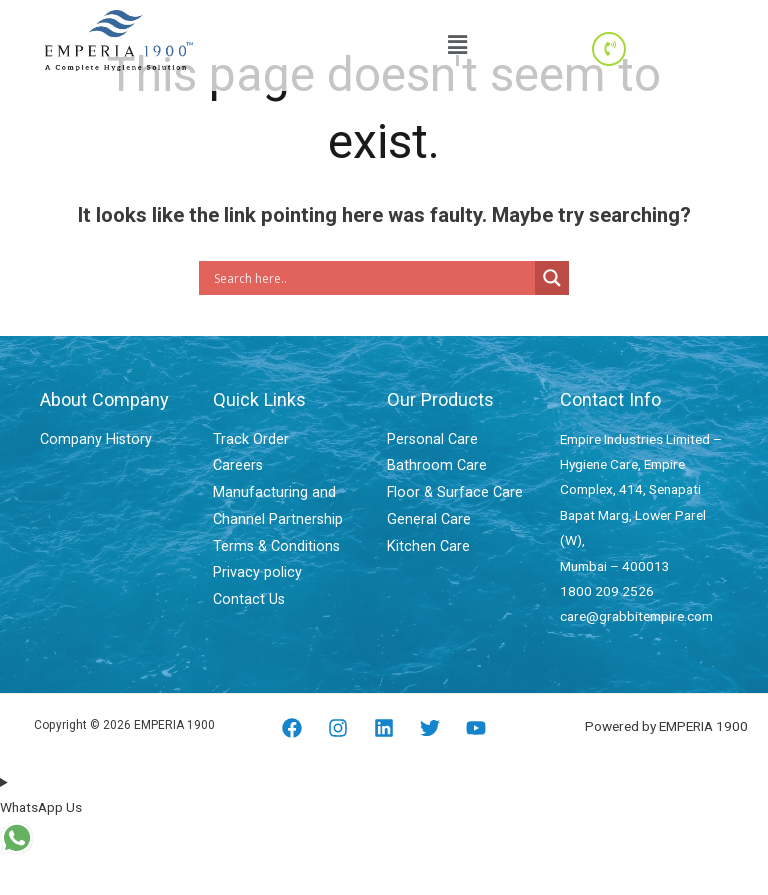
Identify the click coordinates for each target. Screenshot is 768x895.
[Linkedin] (384, 728)
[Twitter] (430, 728)
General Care (425, 515)
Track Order (248, 439)
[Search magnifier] (552, 278)
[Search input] (372, 278)
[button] (457, 45)
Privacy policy (254, 566)
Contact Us (246, 591)
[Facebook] (292, 728)
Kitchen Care (424, 540)
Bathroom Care (432, 464)
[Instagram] (338, 728)
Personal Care (429, 439)
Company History (91, 439)
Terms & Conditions (271, 540)
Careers (236, 464)
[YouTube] (476, 728)
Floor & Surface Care (448, 489)
